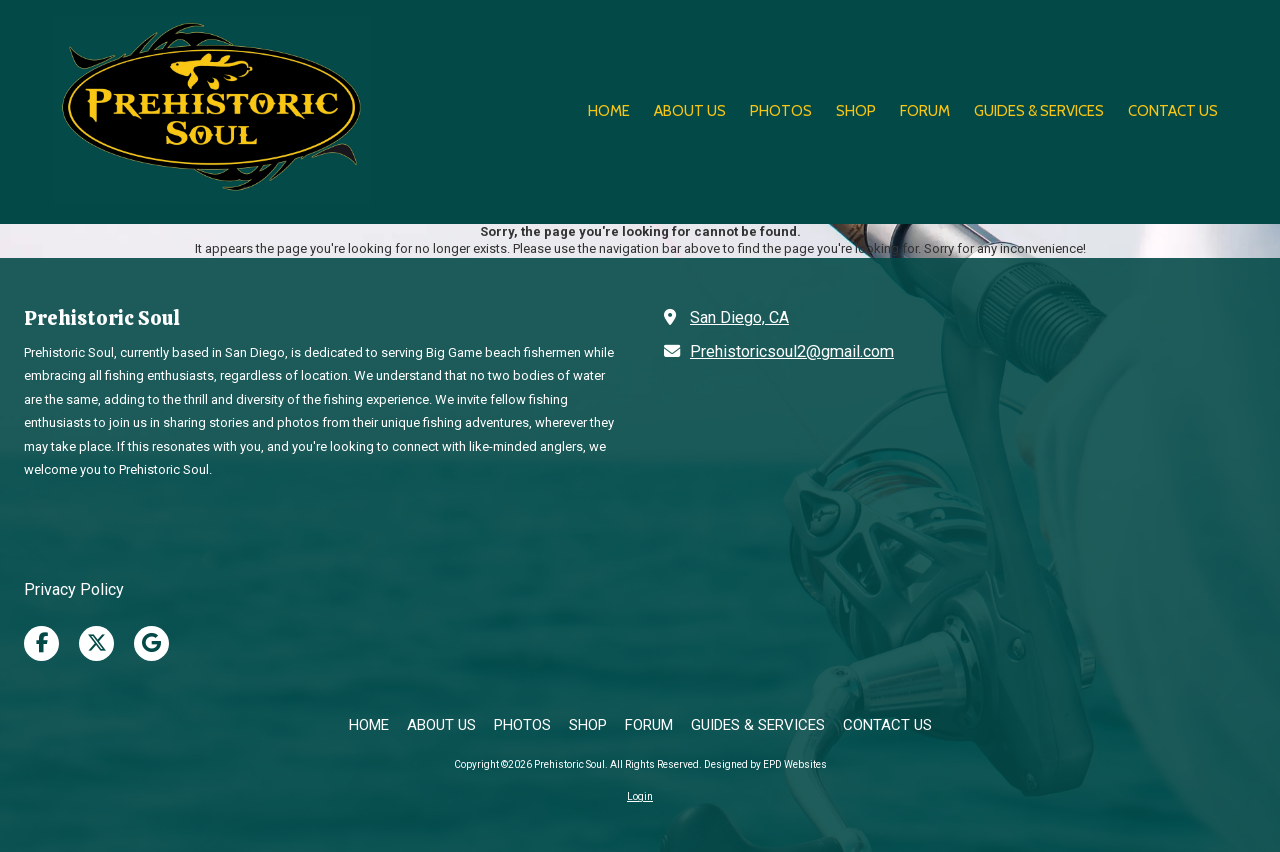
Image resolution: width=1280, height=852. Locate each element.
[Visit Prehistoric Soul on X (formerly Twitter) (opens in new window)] (96, 643)
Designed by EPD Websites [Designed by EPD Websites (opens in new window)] (765, 764)
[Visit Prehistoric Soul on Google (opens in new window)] (151, 643)
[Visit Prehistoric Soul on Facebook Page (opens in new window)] (41, 643)
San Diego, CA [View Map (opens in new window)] (739, 317)
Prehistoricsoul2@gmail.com (792, 351)
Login (640, 796)
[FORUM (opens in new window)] (925, 112)
